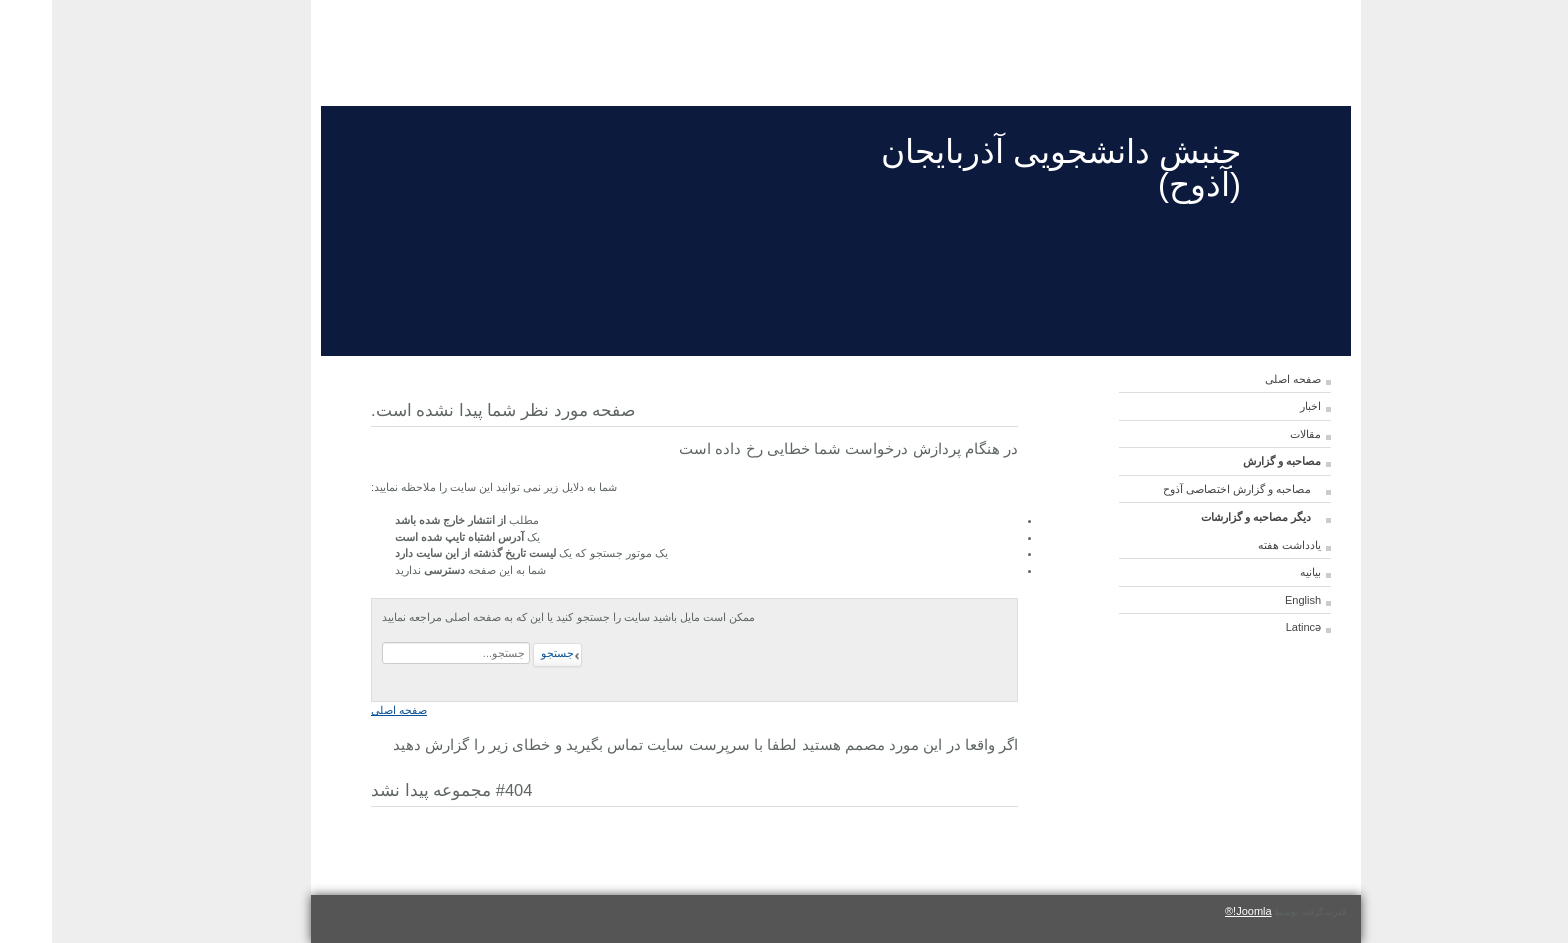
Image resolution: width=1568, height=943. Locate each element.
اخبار (1258, 406)
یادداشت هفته (1237, 545)
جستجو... (480, 642)
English (1251, 600)
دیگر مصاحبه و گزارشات (1204, 517)
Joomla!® (1196, 911)
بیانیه (1258, 572)
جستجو (505, 653)
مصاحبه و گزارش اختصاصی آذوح (1185, 489)
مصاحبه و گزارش (1230, 461)
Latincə (1251, 627)
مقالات (1253, 434)
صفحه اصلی (1241, 379)
